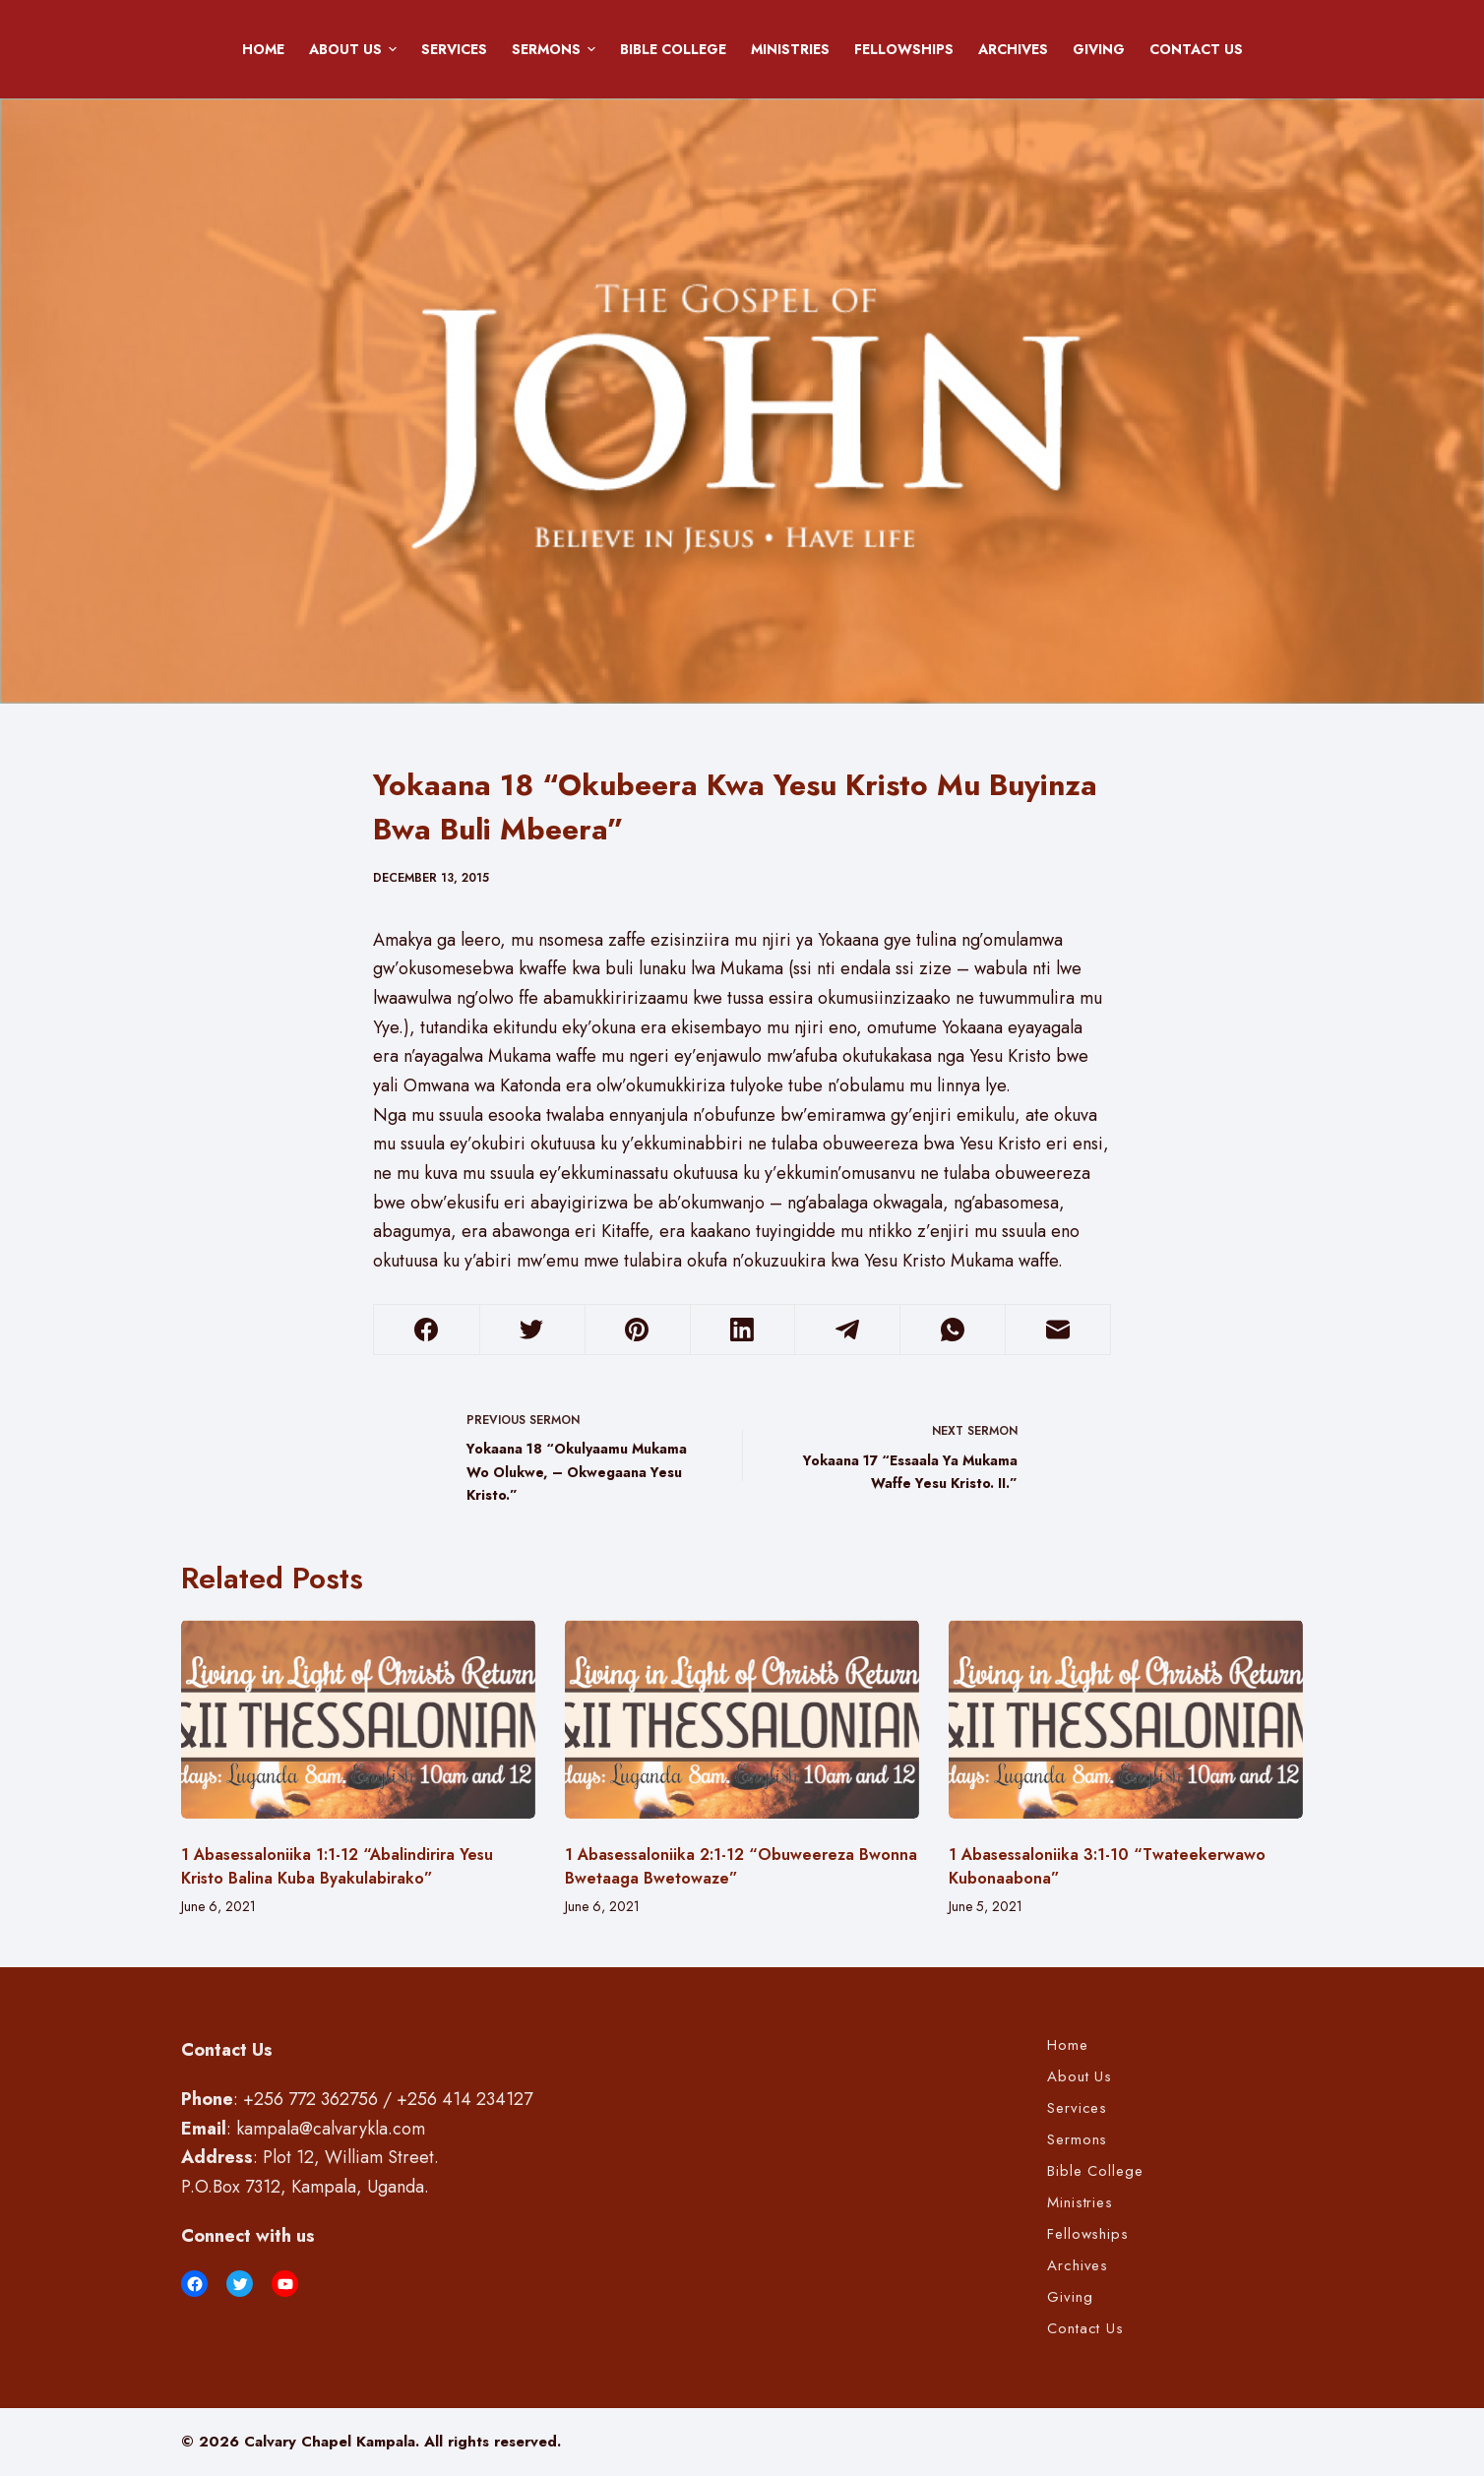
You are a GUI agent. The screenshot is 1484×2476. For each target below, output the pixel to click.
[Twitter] (532, 1330)
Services (454, 49)
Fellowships (904, 49)
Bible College (673, 49)
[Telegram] (847, 1330)
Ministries (790, 49)
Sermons (557, 49)
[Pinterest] (638, 1330)
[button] (392, 49)
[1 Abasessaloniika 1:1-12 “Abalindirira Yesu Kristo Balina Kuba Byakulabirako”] (358, 1720)
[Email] (1058, 1330)
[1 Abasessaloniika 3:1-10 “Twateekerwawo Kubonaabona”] (1126, 1720)
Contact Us (1196, 49)
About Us (356, 49)
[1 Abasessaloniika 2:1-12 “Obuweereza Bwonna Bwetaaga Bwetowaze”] (742, 1720)
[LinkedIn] (743, 1330)
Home (263, 49)
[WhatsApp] (952, 1330)
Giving (1099, 49)
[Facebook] (427, 1330)
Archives (1013, 49)
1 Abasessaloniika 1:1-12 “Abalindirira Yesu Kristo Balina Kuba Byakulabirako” (337, 1866)
